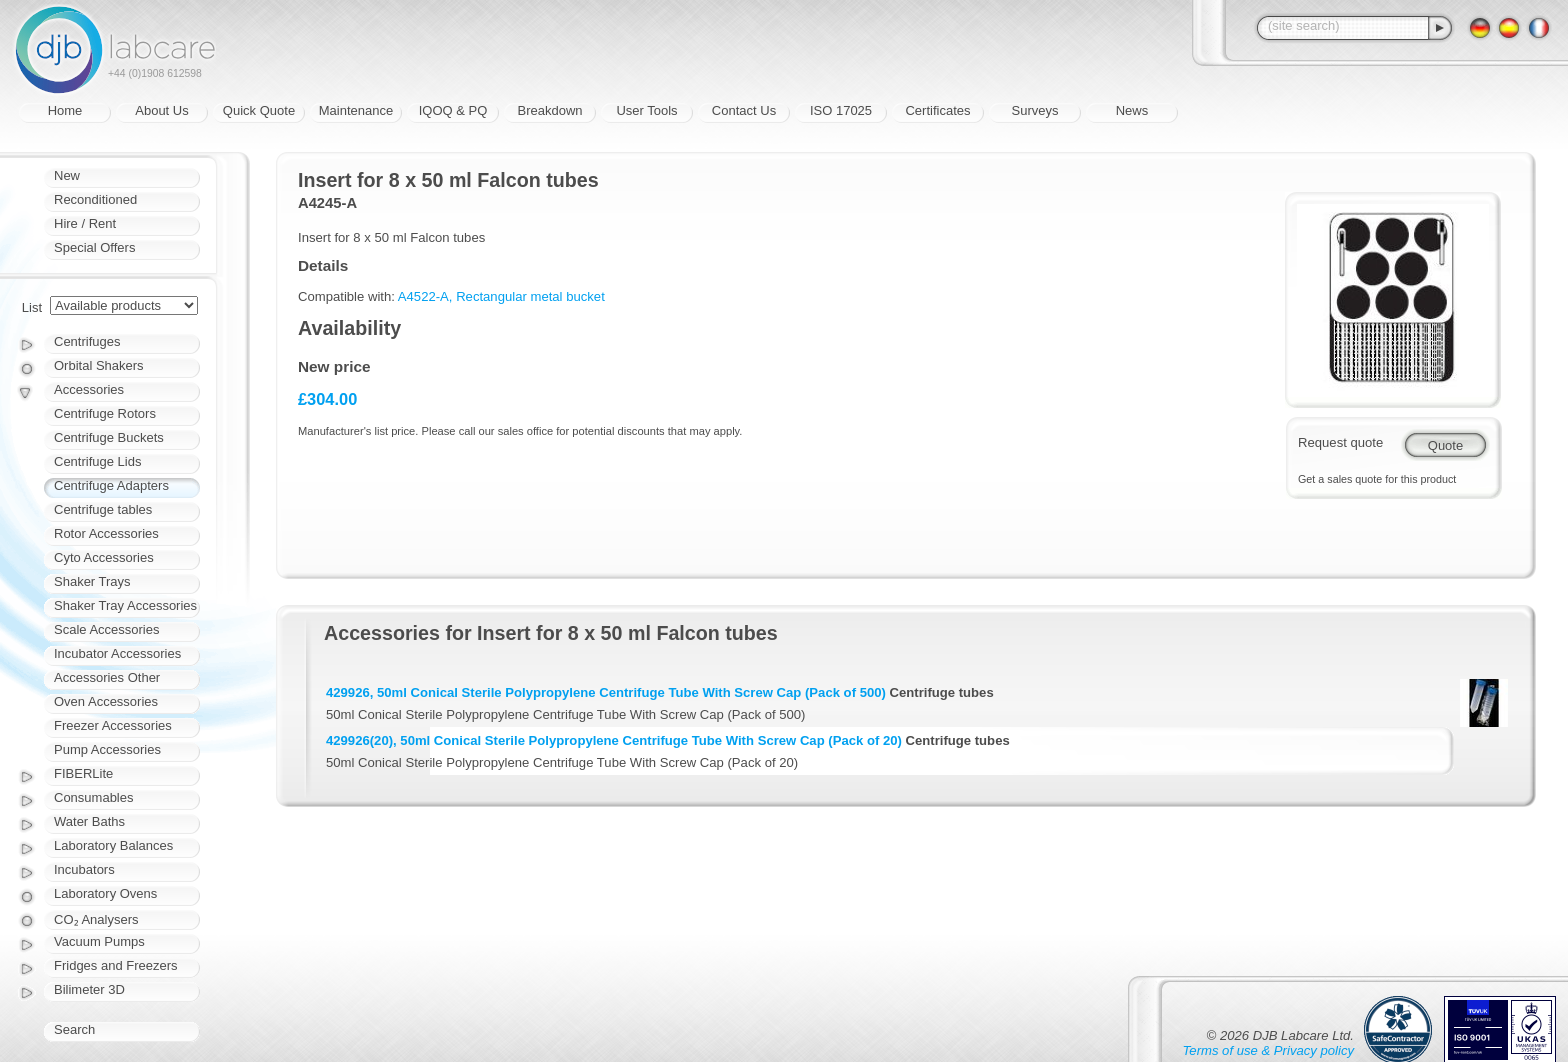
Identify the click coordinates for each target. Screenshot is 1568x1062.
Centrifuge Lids (97, 461)
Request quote (1340, 442)
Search (74, 1029)
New (67, 175)
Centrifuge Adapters (111, 485)
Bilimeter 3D (89, 989)
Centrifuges (87, 341)
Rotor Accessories (106, 533)
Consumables (94, 797)
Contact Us (744, 110)
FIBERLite (83, 773)
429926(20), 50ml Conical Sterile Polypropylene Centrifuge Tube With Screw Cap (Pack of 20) (614, 740)
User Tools (646, 110)
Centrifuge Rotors (105, 413)
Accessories (89, 389)
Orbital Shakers (99, 365)
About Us (161, 110)
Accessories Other (107, 677)
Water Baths (89, 821)
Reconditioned (95, 199)
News (1132, 110)
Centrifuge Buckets (109, 437)
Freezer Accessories (113, 725)
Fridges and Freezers (116, 965)
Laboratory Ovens (105, 893)
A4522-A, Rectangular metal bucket (501, 296)
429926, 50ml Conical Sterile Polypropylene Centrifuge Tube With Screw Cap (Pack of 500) (606, 692)
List (32, 307)
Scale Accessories (107, 629)
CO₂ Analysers (96, 919)
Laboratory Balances (113, 845)
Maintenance (356, 110)
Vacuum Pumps (99, 941)
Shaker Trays (92, 581)
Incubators (84, 869)
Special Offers (94, 247)
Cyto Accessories (104, 557)
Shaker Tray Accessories (125, 605)
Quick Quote (259, 110)
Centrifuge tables (103, 509)
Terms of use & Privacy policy (1268, 1050)
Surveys (1035, 110)
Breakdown (549, 110)
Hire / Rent (85, 223)
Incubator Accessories (117, 653)
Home (65, 110)
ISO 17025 (841, 110)
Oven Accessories (106, 701)
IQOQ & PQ (453, 110)
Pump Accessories (107, 749)
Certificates (937, 110)
